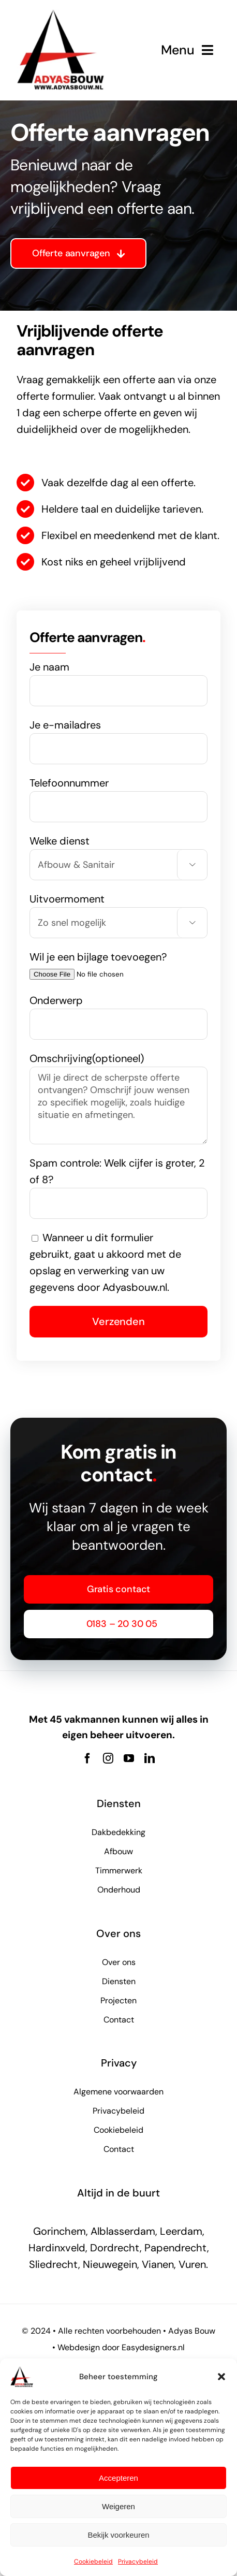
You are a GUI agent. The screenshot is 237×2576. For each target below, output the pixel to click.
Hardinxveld (56, 2247)
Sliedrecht (53, 2264)
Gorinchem (59, 2231)
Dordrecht (115, 2247)
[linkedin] (149, 1758)
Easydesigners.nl (153, 2347)
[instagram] (108, 1758)
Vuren (192, 2264)
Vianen (158, 2264)
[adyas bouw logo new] (61, 14)
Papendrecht (175, 2247)
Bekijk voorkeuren (118, 2534)
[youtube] (129, 1758)
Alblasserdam (123, 2231)
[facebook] (87, 1758)
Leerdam (181, 2231)
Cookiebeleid (93, 2561)
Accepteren (118, 2477)
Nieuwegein (110, 2264)
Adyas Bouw (191, 2330)
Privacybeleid (138, 2561)
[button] (221, 2376)
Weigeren (118, 2506)
